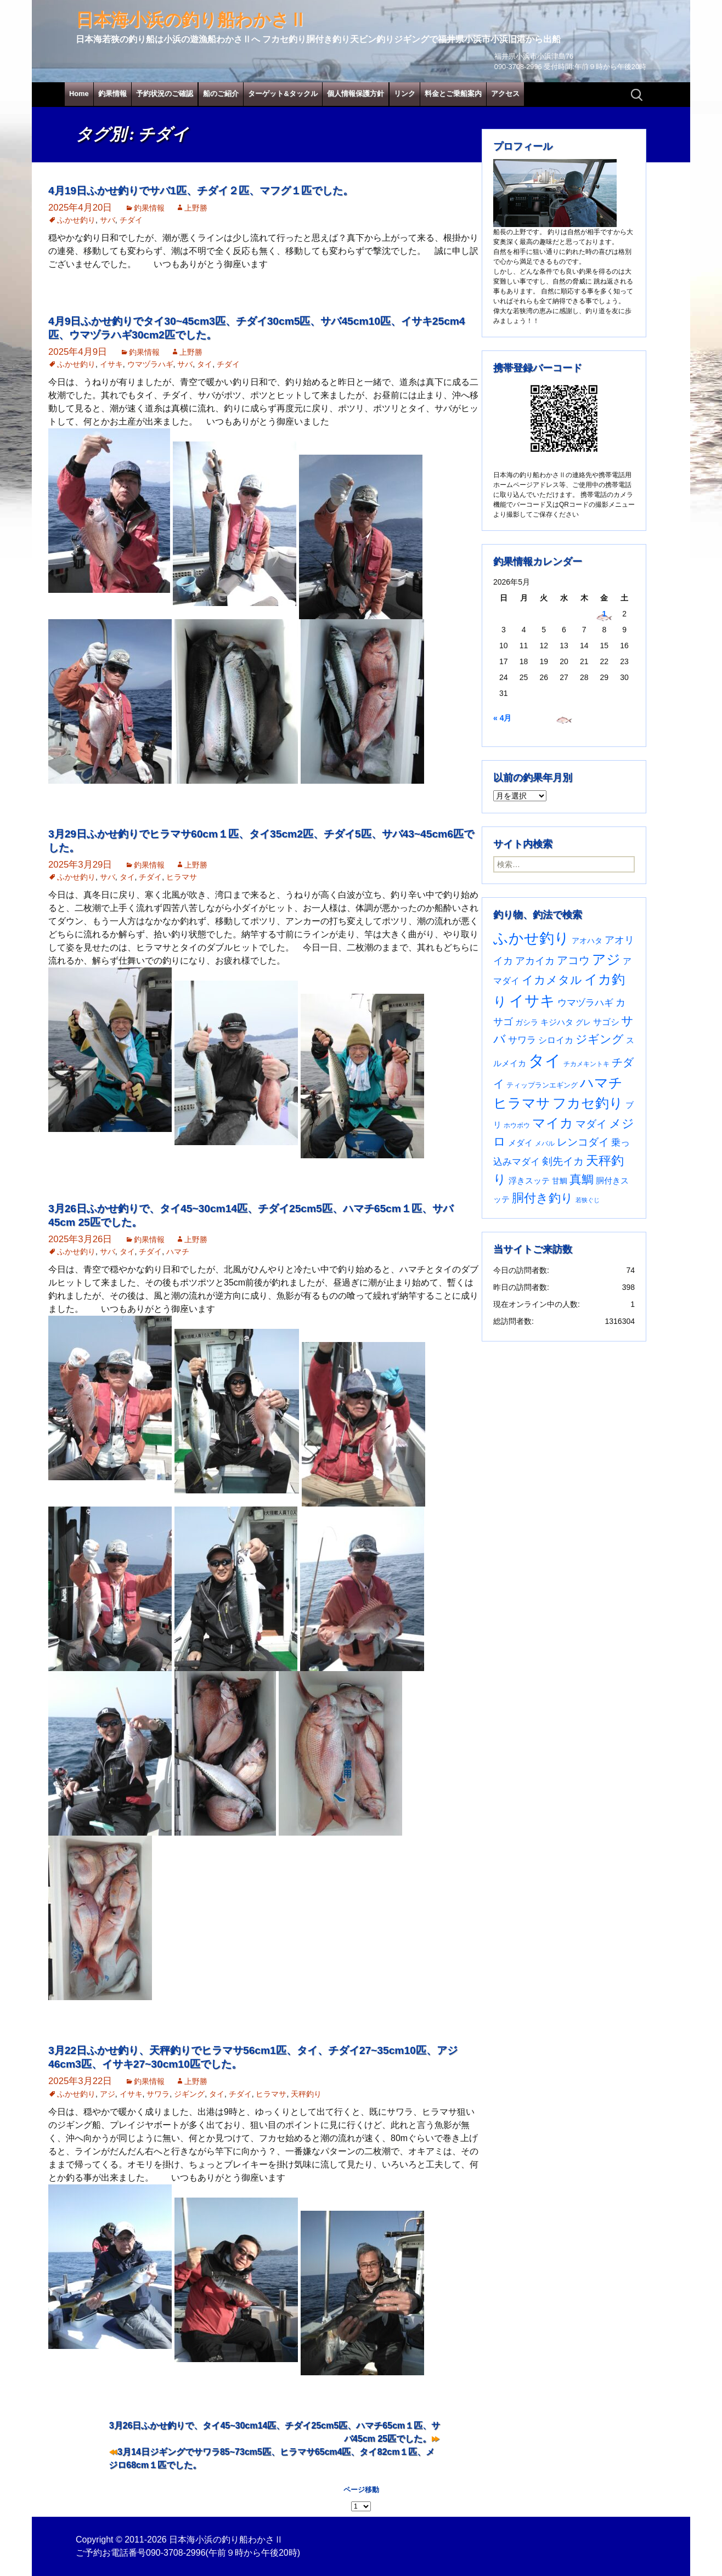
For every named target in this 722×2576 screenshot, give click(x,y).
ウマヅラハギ (150, 364)
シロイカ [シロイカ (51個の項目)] (555, 1040)
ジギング (189, 2094)
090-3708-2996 (176, 2552)
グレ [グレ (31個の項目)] (583, 1022)
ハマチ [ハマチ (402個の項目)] (601, 1082)
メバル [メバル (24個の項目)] (545, 1143)
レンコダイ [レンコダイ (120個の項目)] (583, 1142)
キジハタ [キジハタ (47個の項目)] (556, 1022)
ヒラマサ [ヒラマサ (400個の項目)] (521, 1103)
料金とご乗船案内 (453, 93)
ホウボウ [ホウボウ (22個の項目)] (517, 1125)
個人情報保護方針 (355, 93)
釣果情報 (112, 93)
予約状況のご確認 (164, 93)
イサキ (111, 364)
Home (79, 93)
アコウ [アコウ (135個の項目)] (573, 960)
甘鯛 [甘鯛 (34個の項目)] (559, 1180)
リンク (404, 93)
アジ (107, 2094)
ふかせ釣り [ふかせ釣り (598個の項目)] (531, 938)
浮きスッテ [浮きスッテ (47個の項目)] (529, 1180)
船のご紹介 (221, 93)
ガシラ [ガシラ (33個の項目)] (526, 1022)
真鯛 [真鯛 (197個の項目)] (581, 1179)
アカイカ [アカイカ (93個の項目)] (535, 960)
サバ (107, 220)
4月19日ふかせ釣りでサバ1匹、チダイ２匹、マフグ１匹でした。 (200, 190)
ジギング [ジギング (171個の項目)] (600, 1039)
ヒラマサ (181, 877)
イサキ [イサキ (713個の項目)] (532, 1000)
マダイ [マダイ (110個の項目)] (591, 1124)
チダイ (131, 220)
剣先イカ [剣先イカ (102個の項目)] (563, 1161)
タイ (204, 364)
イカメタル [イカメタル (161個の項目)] (552, 979)
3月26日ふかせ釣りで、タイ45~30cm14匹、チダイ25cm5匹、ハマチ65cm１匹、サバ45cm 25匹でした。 (274, 2432)
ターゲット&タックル (282, 93)
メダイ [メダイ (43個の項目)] (520, 1143)
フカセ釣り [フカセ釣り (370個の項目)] (587, 1103)
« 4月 (502, 718)
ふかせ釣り (76, 220)
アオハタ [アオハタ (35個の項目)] (587, 940)
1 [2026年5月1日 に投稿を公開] (604, 613)
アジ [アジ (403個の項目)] (606, 959)
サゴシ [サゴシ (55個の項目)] (606, 1022)
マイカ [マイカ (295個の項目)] (552, 1123)
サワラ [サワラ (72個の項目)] (522, 1039)
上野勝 (195, 207)
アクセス (505, 93)
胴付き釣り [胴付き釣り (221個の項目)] (542, 1198)
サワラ (158, 2094)
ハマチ (177, 1251)
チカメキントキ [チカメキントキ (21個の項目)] (586, 1064)
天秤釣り (306, 2094)
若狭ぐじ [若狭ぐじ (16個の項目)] (588, 1200)
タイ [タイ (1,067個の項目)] (544, 1060)
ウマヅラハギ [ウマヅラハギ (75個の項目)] (585, 1002)
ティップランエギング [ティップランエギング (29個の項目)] (542, 1085)
